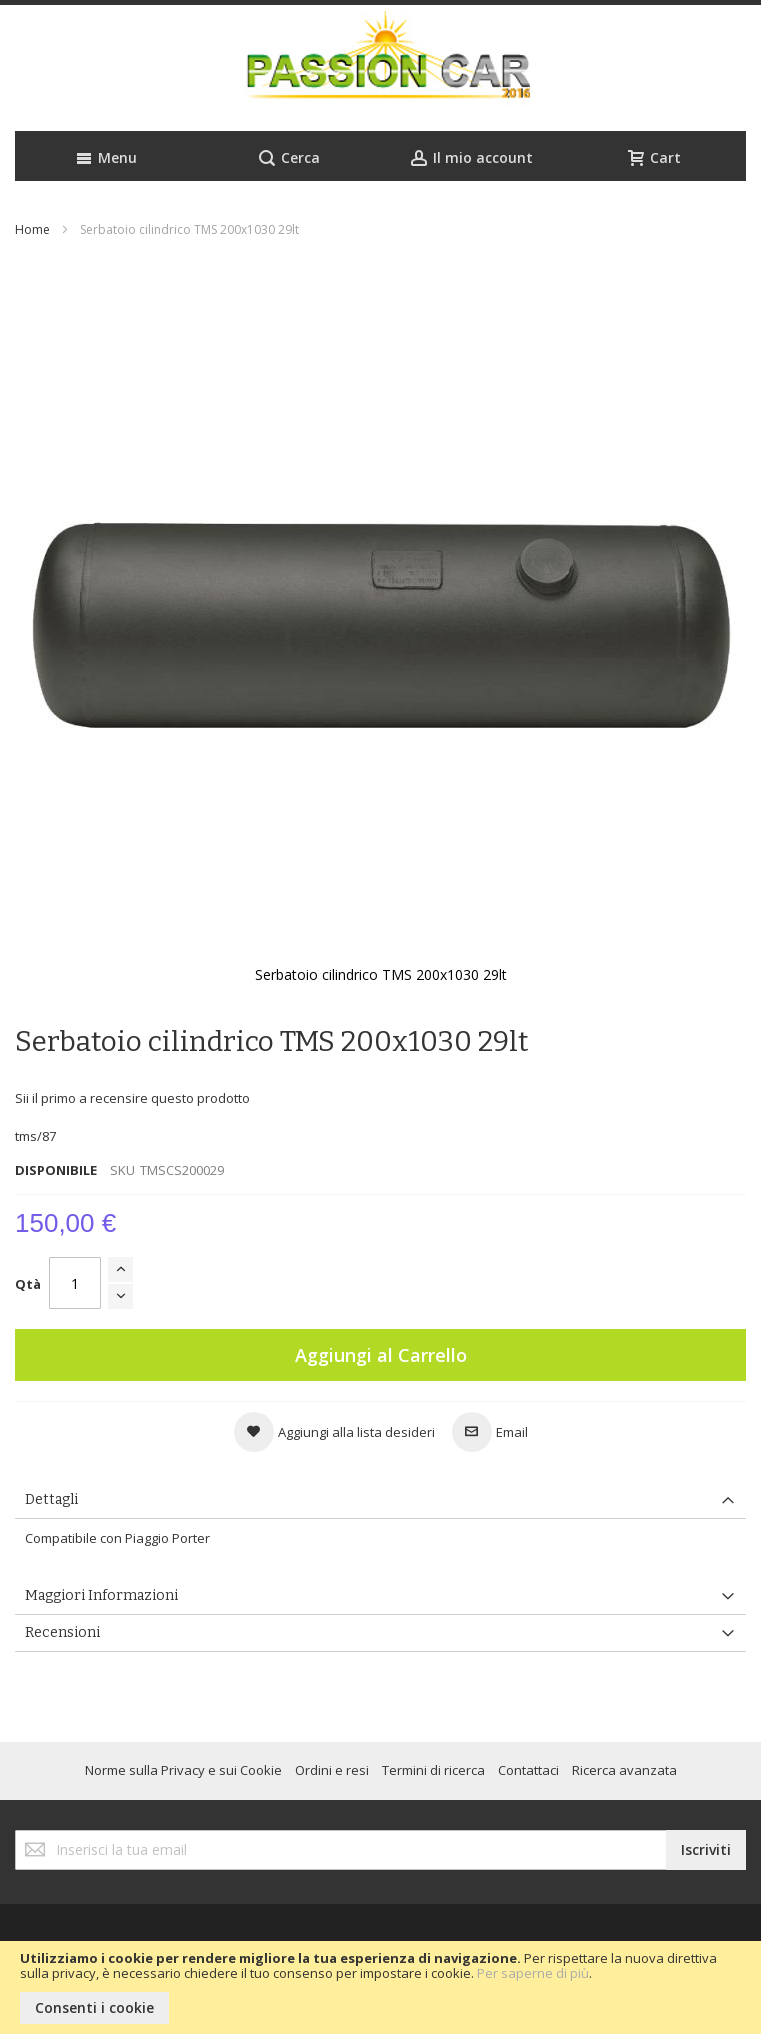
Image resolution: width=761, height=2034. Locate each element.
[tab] (380, 1500)
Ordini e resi (332, 1770)
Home (32, 229)
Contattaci (528, 1770)
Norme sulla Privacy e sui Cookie (183, 1770)
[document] (380, 1987)
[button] (334, 1432)
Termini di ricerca (433, 1770)
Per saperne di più (533, 1973)
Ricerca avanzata (624, 1770)
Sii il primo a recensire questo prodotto (132, 1098)
